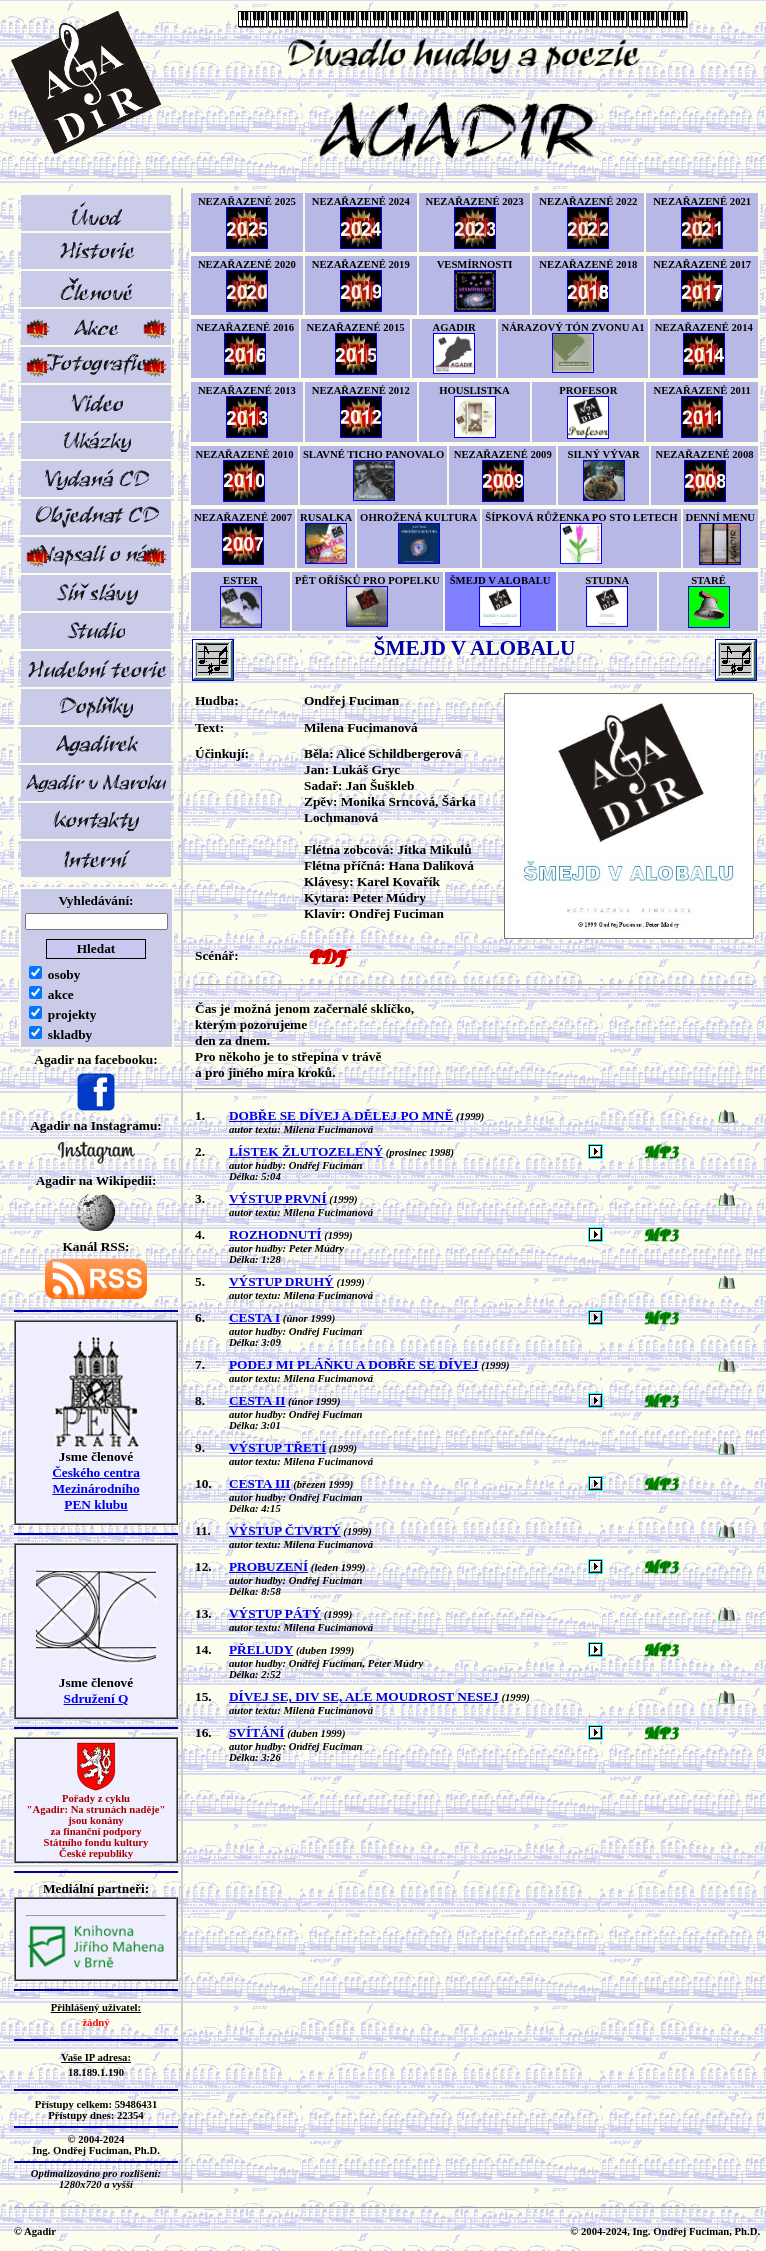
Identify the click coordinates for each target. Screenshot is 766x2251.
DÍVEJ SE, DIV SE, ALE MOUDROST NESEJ (364, 1696)
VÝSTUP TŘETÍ (277, 1447)
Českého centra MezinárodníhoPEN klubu (96, 1488)
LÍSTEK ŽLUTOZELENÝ (306, 1151)
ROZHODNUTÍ (275, 1234)
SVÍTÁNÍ (257, 1732)
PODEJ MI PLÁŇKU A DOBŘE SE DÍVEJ (354, 1364)
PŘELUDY (261, 1649)
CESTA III (260, 1483)
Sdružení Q (96, 1698)
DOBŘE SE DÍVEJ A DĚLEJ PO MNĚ (341, 1115)
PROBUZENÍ (268, 1566)
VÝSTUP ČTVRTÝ (285, 1530)
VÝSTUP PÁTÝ (275, 1613)
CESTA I (254, 1317)
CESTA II (257, 1400)
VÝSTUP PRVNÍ (278, 1198)
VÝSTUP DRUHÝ (281, 1281)
